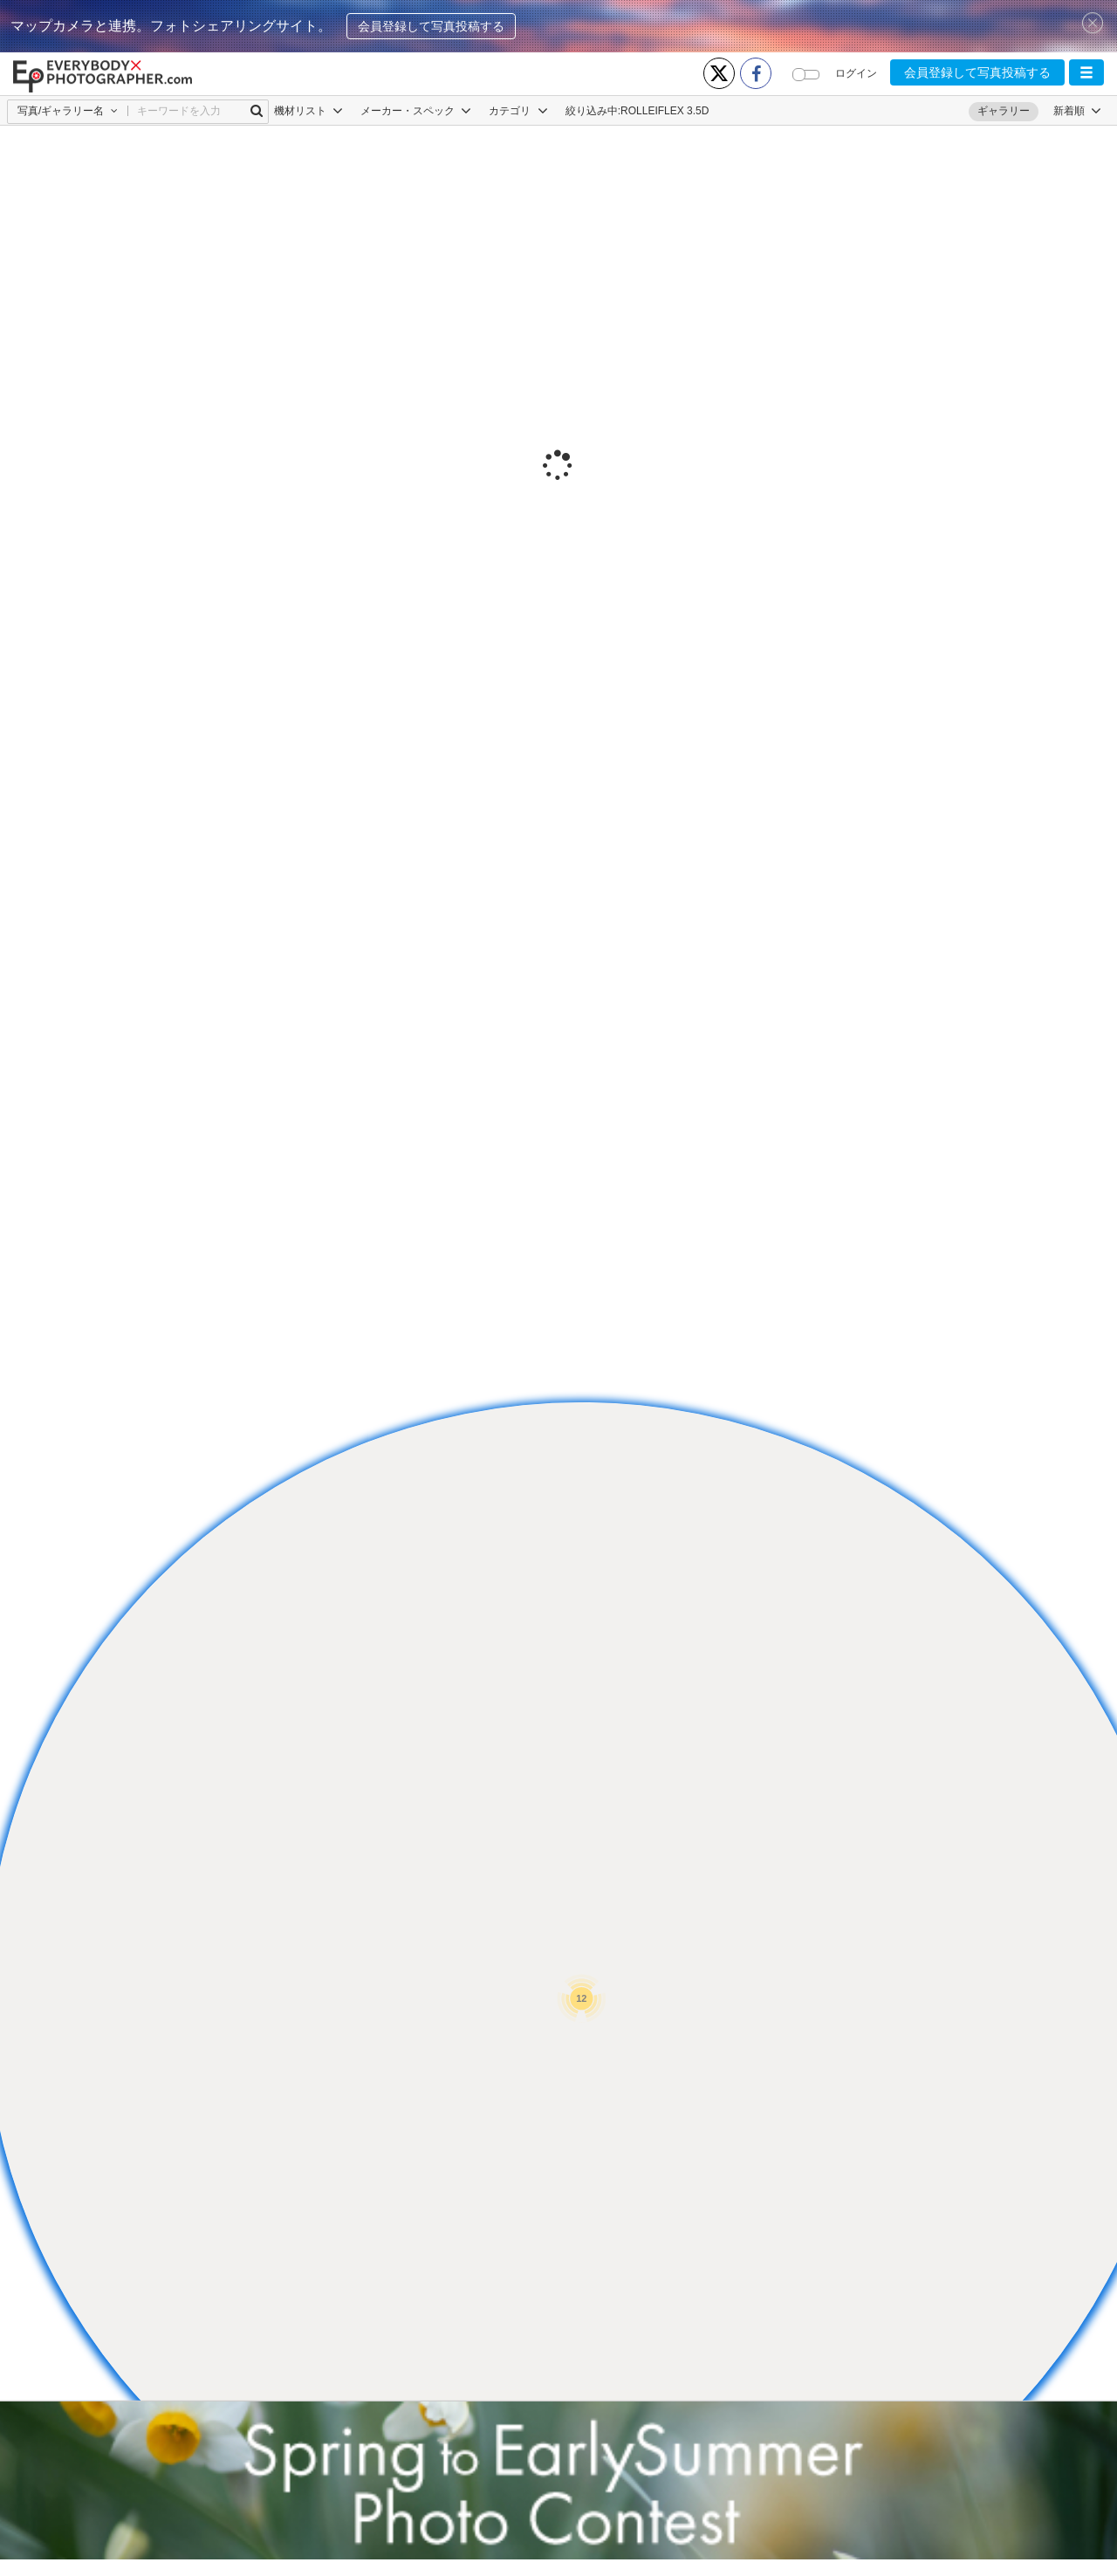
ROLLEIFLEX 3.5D (664, 111)
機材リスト (308, 111)
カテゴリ (518, 111)
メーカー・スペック (415, 111)
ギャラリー (1003, 111)
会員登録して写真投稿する (431, 26)
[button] (1086, 72)
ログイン (856, 73)
